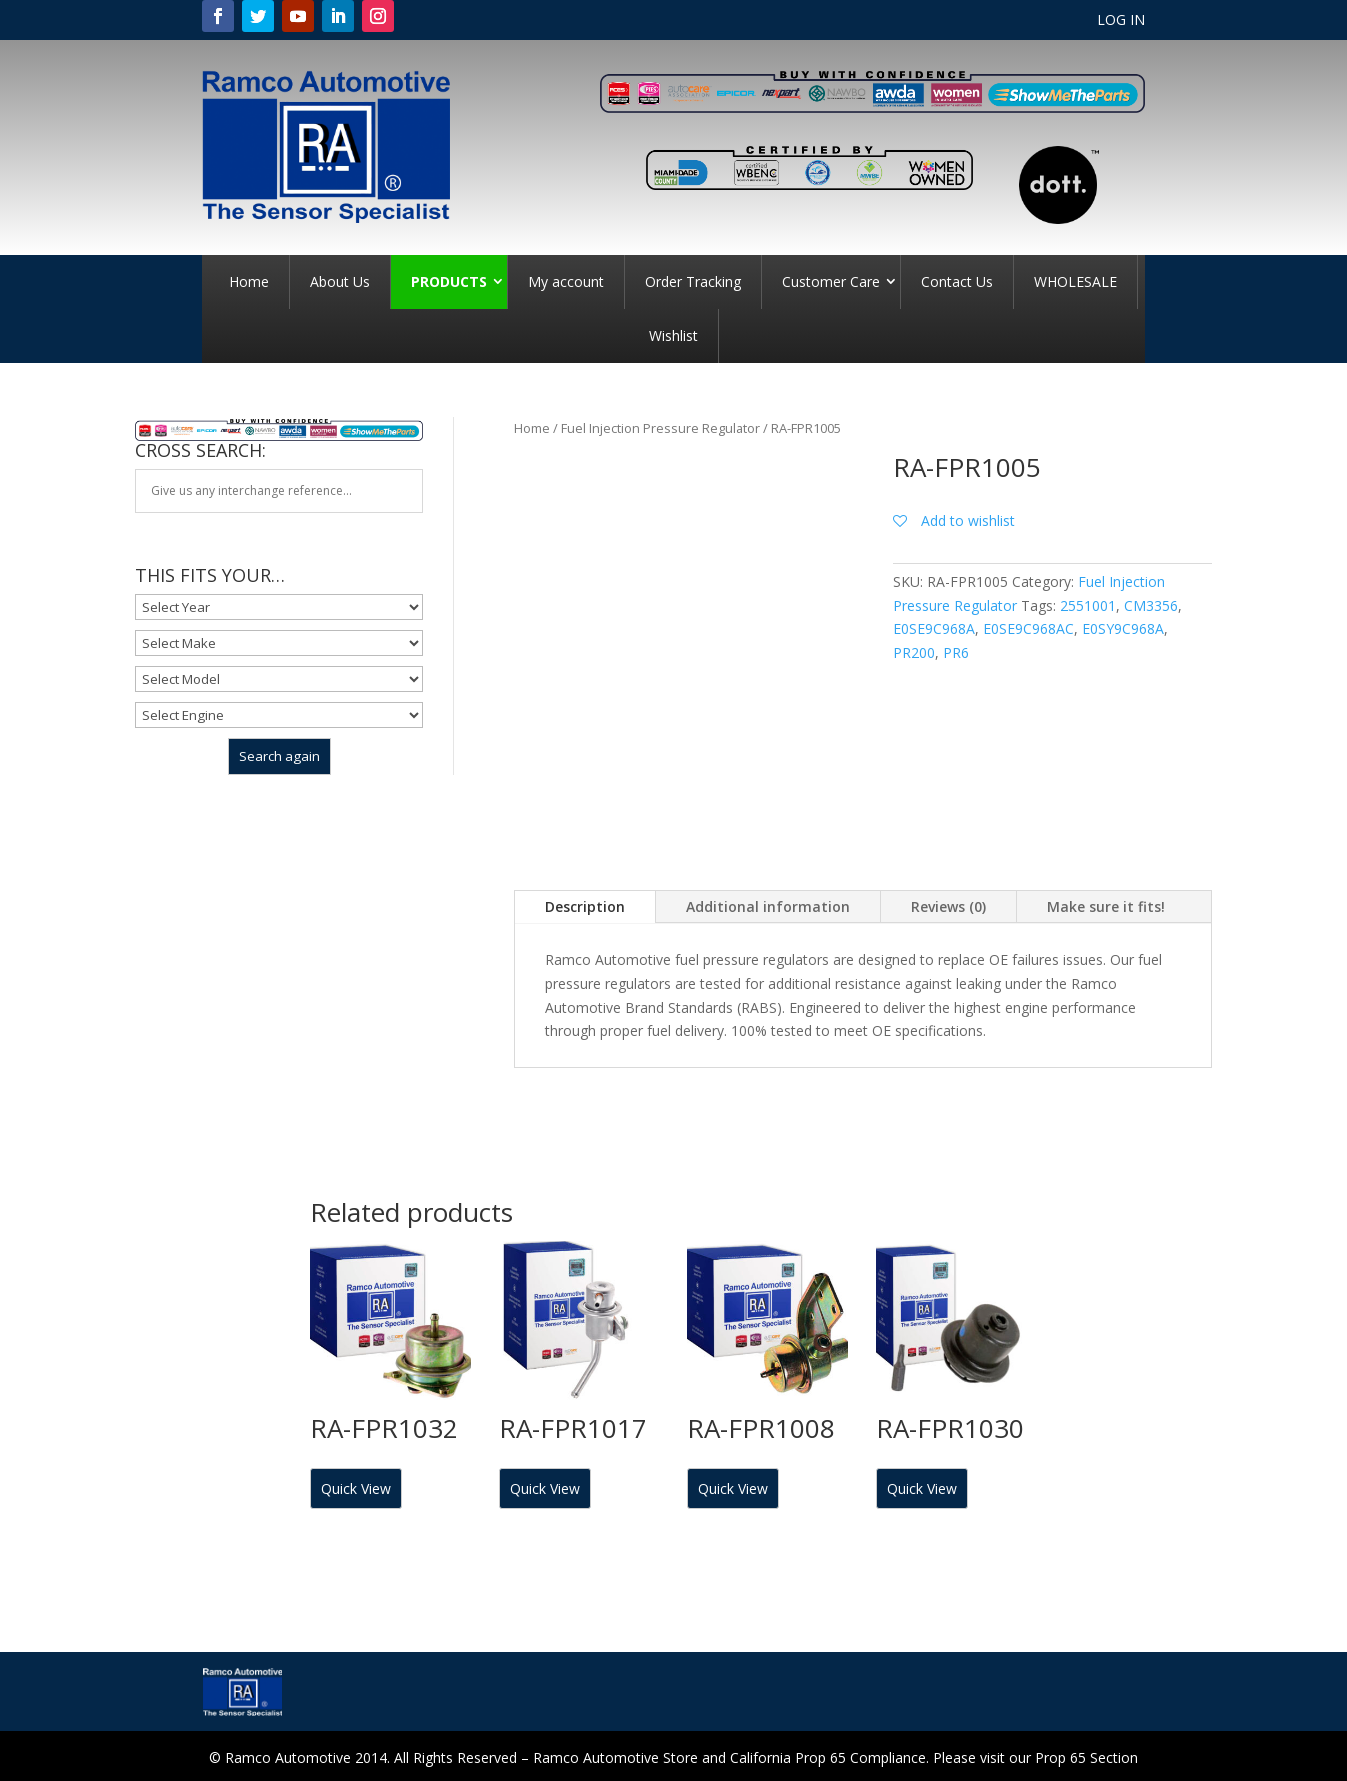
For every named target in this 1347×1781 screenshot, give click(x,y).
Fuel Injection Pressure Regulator (660, 428)
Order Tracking (693, 281)
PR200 (914, 652)
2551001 (1088, 605)
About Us (340, 281)
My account (566, 281)
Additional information (768, 906)
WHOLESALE (1075, 281)
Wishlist (673, 335)
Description (585, 906)
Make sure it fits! (1106, 906)
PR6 (956, 652)
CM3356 (1151, 605)
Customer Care (831, 281)
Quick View (356, 1488)
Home (249, 281)
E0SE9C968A (934, 628)
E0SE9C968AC (1028, 628)
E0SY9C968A (1123, 628)
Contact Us (957, 281)
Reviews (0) (948, 906)
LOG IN (1121, 21)
